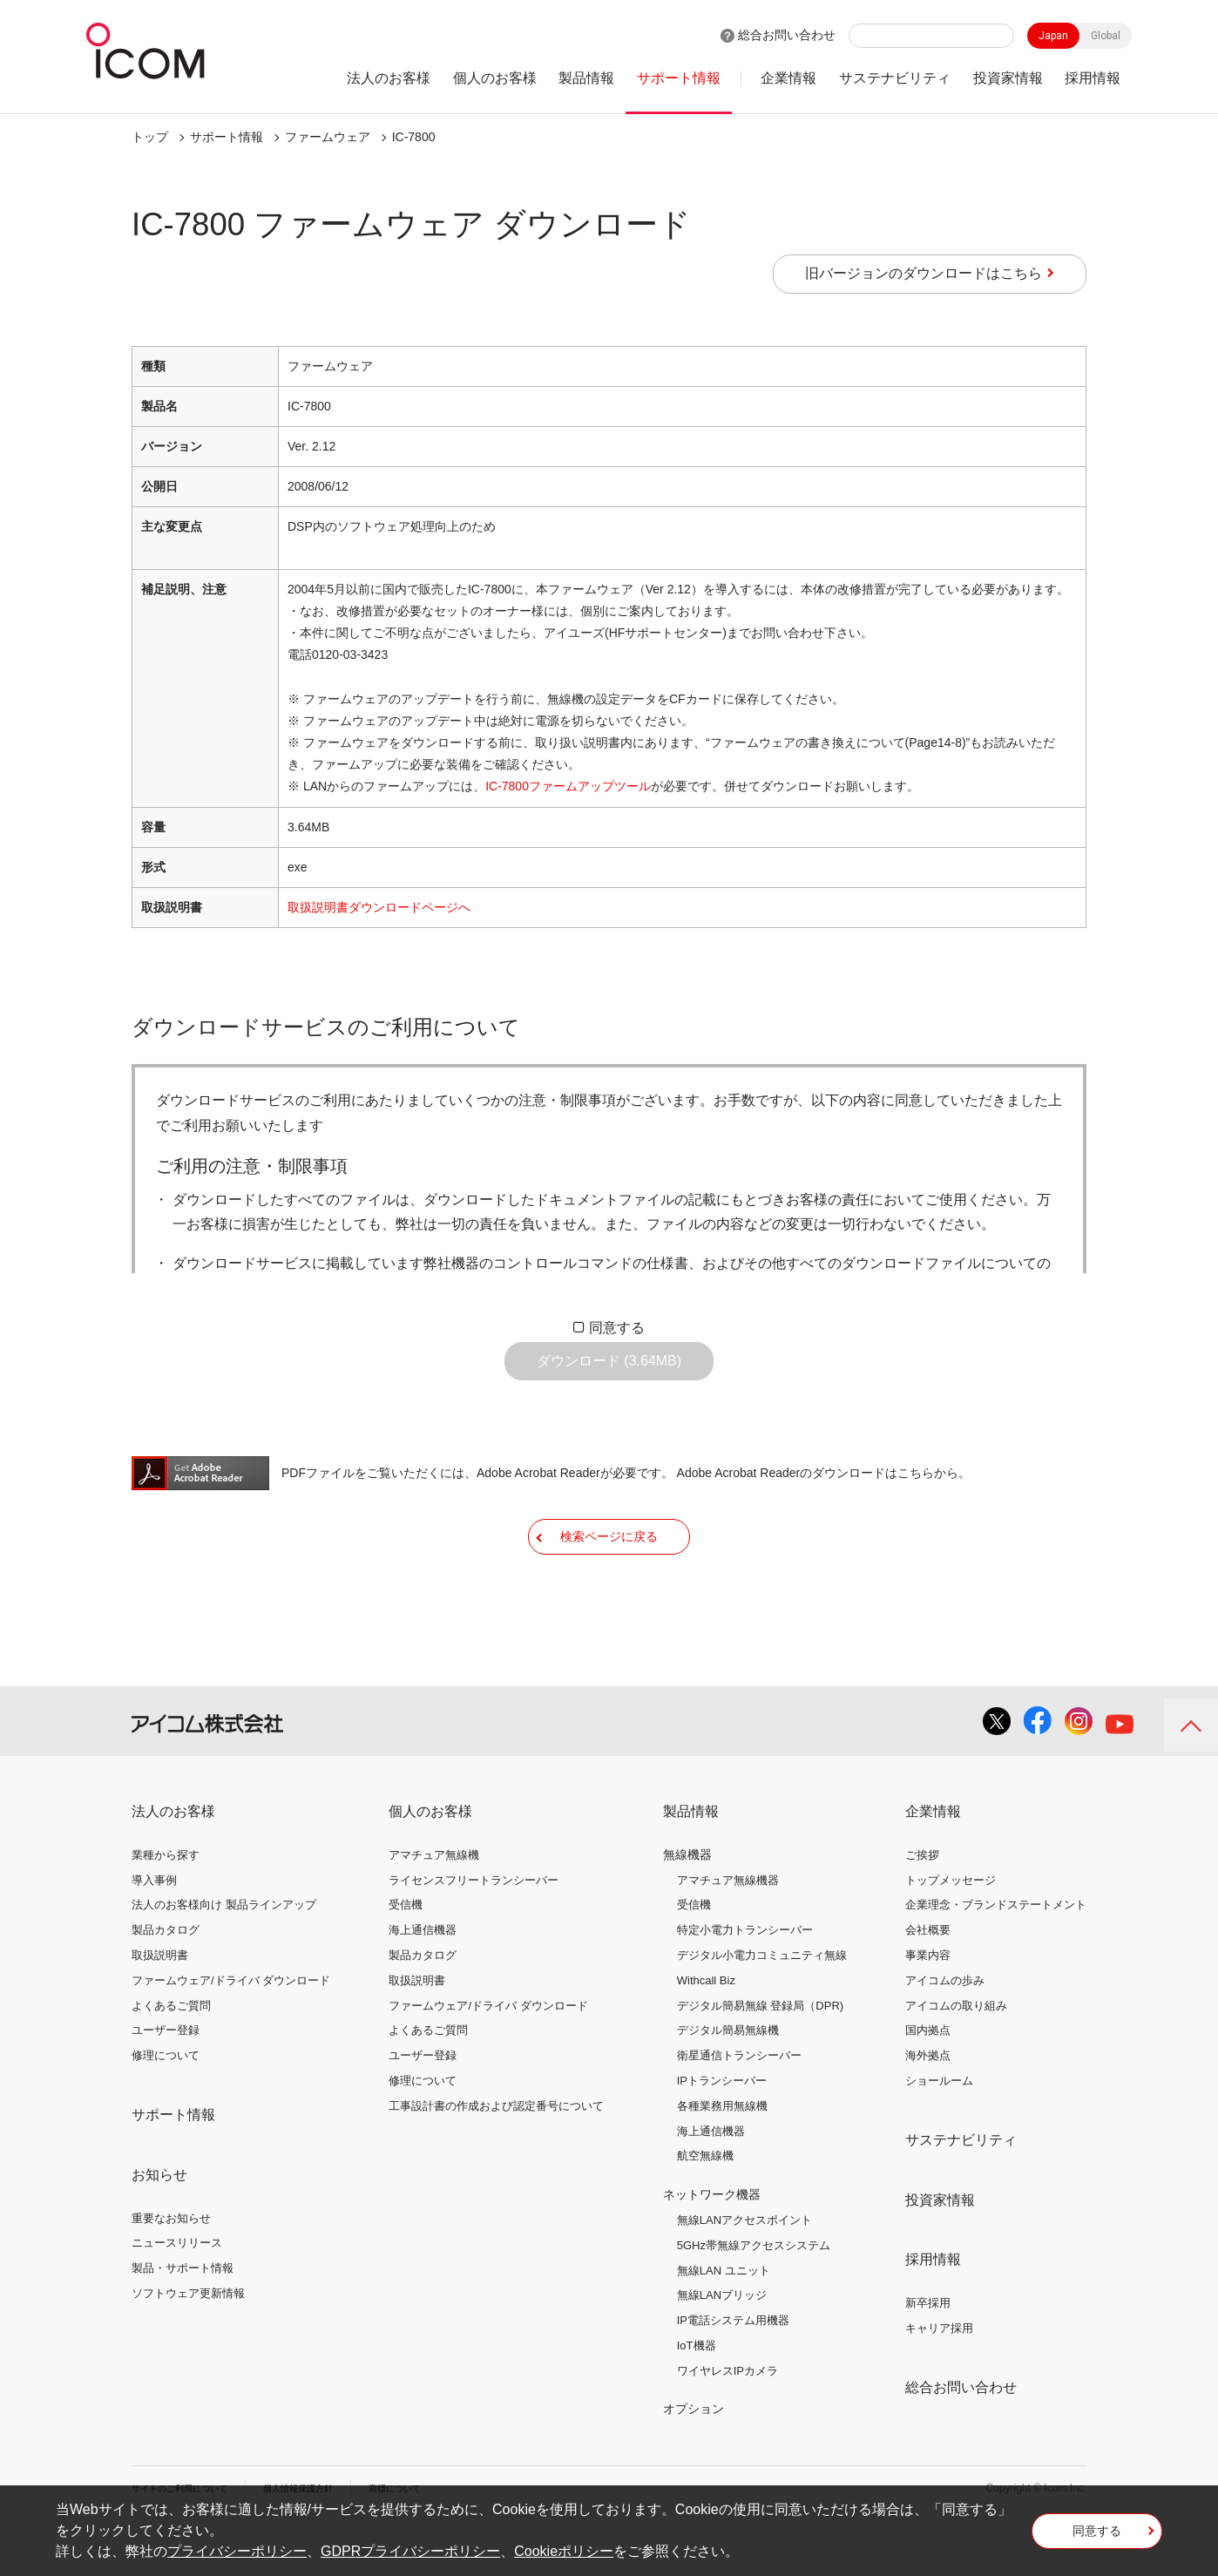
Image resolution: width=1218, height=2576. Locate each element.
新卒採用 (928, 2354)
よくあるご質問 (171, 2056)
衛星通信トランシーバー (739, 2106)
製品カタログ (166, 1981)
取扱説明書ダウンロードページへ (379, 907)
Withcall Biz (706, 2031)
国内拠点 (928, 2081)
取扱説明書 (160, 2006)
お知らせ (159, 2226)
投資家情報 (1008, 78)
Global (1105, 36)
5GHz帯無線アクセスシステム (753, 2296)
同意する (617, 1327)
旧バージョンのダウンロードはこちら (923, 273)
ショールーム (939, 2132)
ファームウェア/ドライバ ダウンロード (231, 2031)
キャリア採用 (939, 2379)
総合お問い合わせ (787, 35)
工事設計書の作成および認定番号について (496, 2157)
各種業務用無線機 (722, 2157)
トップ (150, 137)
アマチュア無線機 (434, 1906)
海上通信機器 (423, 1981)
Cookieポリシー (563, 2551)
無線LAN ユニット (723, 2321)
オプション (693, 2460)
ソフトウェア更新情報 (188, 2344)
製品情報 (586, 78)
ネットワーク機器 (712, 2246)
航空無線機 (705, 2206)
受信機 (406, 1956)
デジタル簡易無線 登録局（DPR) (760, 2056)
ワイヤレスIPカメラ (727, 2422)
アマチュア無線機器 (728, 1930)
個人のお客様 (495, 78)
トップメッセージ (950, 1930)
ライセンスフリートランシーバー (473, 1930)
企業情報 (788, 78)
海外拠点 (928, 2106)
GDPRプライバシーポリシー (410, 2551)
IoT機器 (696, 2396)
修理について (166, 2106)
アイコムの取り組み (956, 2056)
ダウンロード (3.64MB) (609, 1373)
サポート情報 (679, 78)
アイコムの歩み (945, 2031)
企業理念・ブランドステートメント (995, 1956)
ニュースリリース (177, 2294)
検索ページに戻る (609, 1575)
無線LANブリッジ (722, 2346)
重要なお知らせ (171, 2268)
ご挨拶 (922, 1906)
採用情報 (1092, 78)
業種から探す (166, 1906)
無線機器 (687, 1906)
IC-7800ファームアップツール (568, 786)
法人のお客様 (388, 78)
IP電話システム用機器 (733, 2371)
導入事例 (154, 1930)
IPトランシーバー (722, 2132)
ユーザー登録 (166, 2081)
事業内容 (928, 2006)
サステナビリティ (895, 78)
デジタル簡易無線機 (728, 2081)
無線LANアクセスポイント (744, 2271)
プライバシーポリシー (237, 2551)
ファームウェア (327, 137)
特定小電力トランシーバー (745, 1981)
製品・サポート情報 (182, 2319)
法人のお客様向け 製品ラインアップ (224, 1956)
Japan (1053, 36)
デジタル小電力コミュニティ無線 (762, 2006)
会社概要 (928, 1981)
